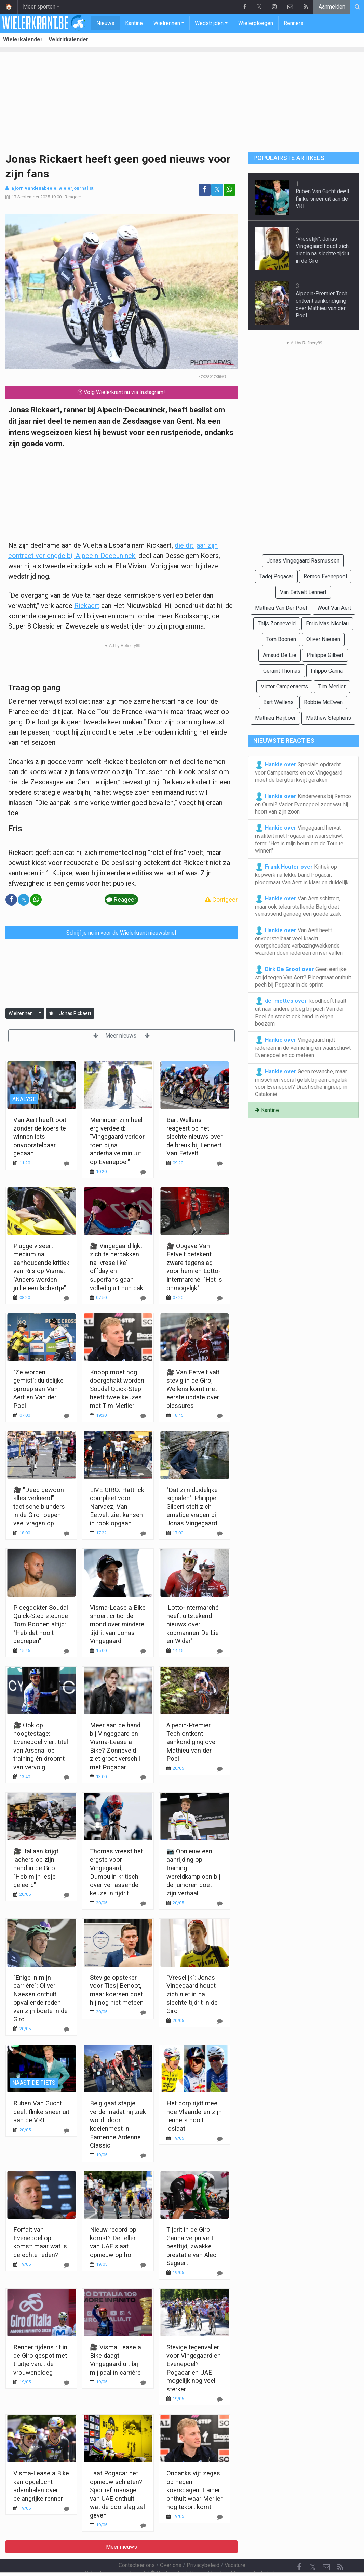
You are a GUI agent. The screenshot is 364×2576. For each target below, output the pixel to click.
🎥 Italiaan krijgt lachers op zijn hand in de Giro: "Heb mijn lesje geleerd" (35, 1868)
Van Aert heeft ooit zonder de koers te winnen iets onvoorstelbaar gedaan (39, 1136)
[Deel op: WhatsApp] (229, 190)
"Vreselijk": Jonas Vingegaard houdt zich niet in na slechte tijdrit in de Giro (192, 1994)
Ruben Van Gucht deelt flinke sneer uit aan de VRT (41, 2112)
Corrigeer (221, 899)
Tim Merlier (332, 686)
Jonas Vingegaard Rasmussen (303, 560)
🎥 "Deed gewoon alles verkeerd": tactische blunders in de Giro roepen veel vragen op (39, 1506)
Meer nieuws (121, 1035)
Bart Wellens (278, 702)
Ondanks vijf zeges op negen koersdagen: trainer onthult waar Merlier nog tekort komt (194, 2490)
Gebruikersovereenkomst (115, 2554)
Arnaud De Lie (279, 655)
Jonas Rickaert (75, 1013)
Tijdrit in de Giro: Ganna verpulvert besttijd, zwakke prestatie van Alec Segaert (191, 2246)
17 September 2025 (31, 196)
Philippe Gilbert (325, 655)
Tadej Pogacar (276, 576)
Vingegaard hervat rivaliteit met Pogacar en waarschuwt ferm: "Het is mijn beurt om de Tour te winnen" (299, 839)
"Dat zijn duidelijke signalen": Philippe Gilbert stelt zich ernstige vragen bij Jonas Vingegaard (192, 1506)
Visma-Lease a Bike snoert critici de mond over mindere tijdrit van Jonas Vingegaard (118, 1624)
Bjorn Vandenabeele (34, 188)
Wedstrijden (209, 23)
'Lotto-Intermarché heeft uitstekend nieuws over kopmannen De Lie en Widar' (192, 1624)
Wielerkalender (23, 39)
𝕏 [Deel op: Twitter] (217, 190)
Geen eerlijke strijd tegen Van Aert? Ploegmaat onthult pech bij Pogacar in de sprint (303, 976)
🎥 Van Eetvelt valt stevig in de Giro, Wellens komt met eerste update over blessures (192, 1389)
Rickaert (86, 606)
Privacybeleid (203, 2547)
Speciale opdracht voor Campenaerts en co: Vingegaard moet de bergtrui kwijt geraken (298, 772)
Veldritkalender (69, 39)
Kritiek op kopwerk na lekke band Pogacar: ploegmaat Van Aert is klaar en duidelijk (302, 874)
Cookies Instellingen (178, 2554)
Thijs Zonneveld (277, 623)
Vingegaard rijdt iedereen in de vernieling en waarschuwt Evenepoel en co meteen (303, 1047)
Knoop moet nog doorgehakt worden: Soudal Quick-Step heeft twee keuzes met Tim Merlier (118, 1389)
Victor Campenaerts (284, 686)
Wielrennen (166, 23)
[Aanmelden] (51, 1013)
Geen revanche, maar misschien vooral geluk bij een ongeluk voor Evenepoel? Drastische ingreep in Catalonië (301, 1083)
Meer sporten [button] (39, 6)
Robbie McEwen (323, 702)
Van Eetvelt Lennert (303, 592)
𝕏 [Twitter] (313, 2548)
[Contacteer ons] (326, 2548)
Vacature (235, 2547)
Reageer (73, 196)
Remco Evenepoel (325, 576)
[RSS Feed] (340, 2548)
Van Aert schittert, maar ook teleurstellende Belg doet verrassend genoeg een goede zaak (298, 906)
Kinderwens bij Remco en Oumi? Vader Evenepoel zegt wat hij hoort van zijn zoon (303, 803)
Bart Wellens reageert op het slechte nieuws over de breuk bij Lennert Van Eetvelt (194, 1136)
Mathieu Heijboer (275, 718)
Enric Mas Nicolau (327, 623)
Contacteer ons (137, 2547)
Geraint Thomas (281, 671)
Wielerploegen (255, 23)
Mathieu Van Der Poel (281, 608)
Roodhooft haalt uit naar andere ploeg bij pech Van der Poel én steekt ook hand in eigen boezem (300, 1012)
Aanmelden (332, 6)
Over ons (170, 2547)
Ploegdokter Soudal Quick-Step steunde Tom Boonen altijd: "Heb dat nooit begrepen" (40, 1624)
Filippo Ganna (327, 671)
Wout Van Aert (334, 608)
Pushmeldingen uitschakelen (245, 2554)
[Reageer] (66, 1163)
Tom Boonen (281, 639)
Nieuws (105, 23)
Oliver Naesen (323, 639)
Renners (294, 23)
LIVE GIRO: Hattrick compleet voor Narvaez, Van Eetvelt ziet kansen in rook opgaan (117, 1506)
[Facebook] (299, 2548)
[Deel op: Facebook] (205, 190)
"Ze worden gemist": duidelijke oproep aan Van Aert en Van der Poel (38, 1389)
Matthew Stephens (328, 718)
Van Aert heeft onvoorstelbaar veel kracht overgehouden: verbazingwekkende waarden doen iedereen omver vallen (299, 941)
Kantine (134, 23)
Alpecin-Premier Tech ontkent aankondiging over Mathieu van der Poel (191, 1741)
